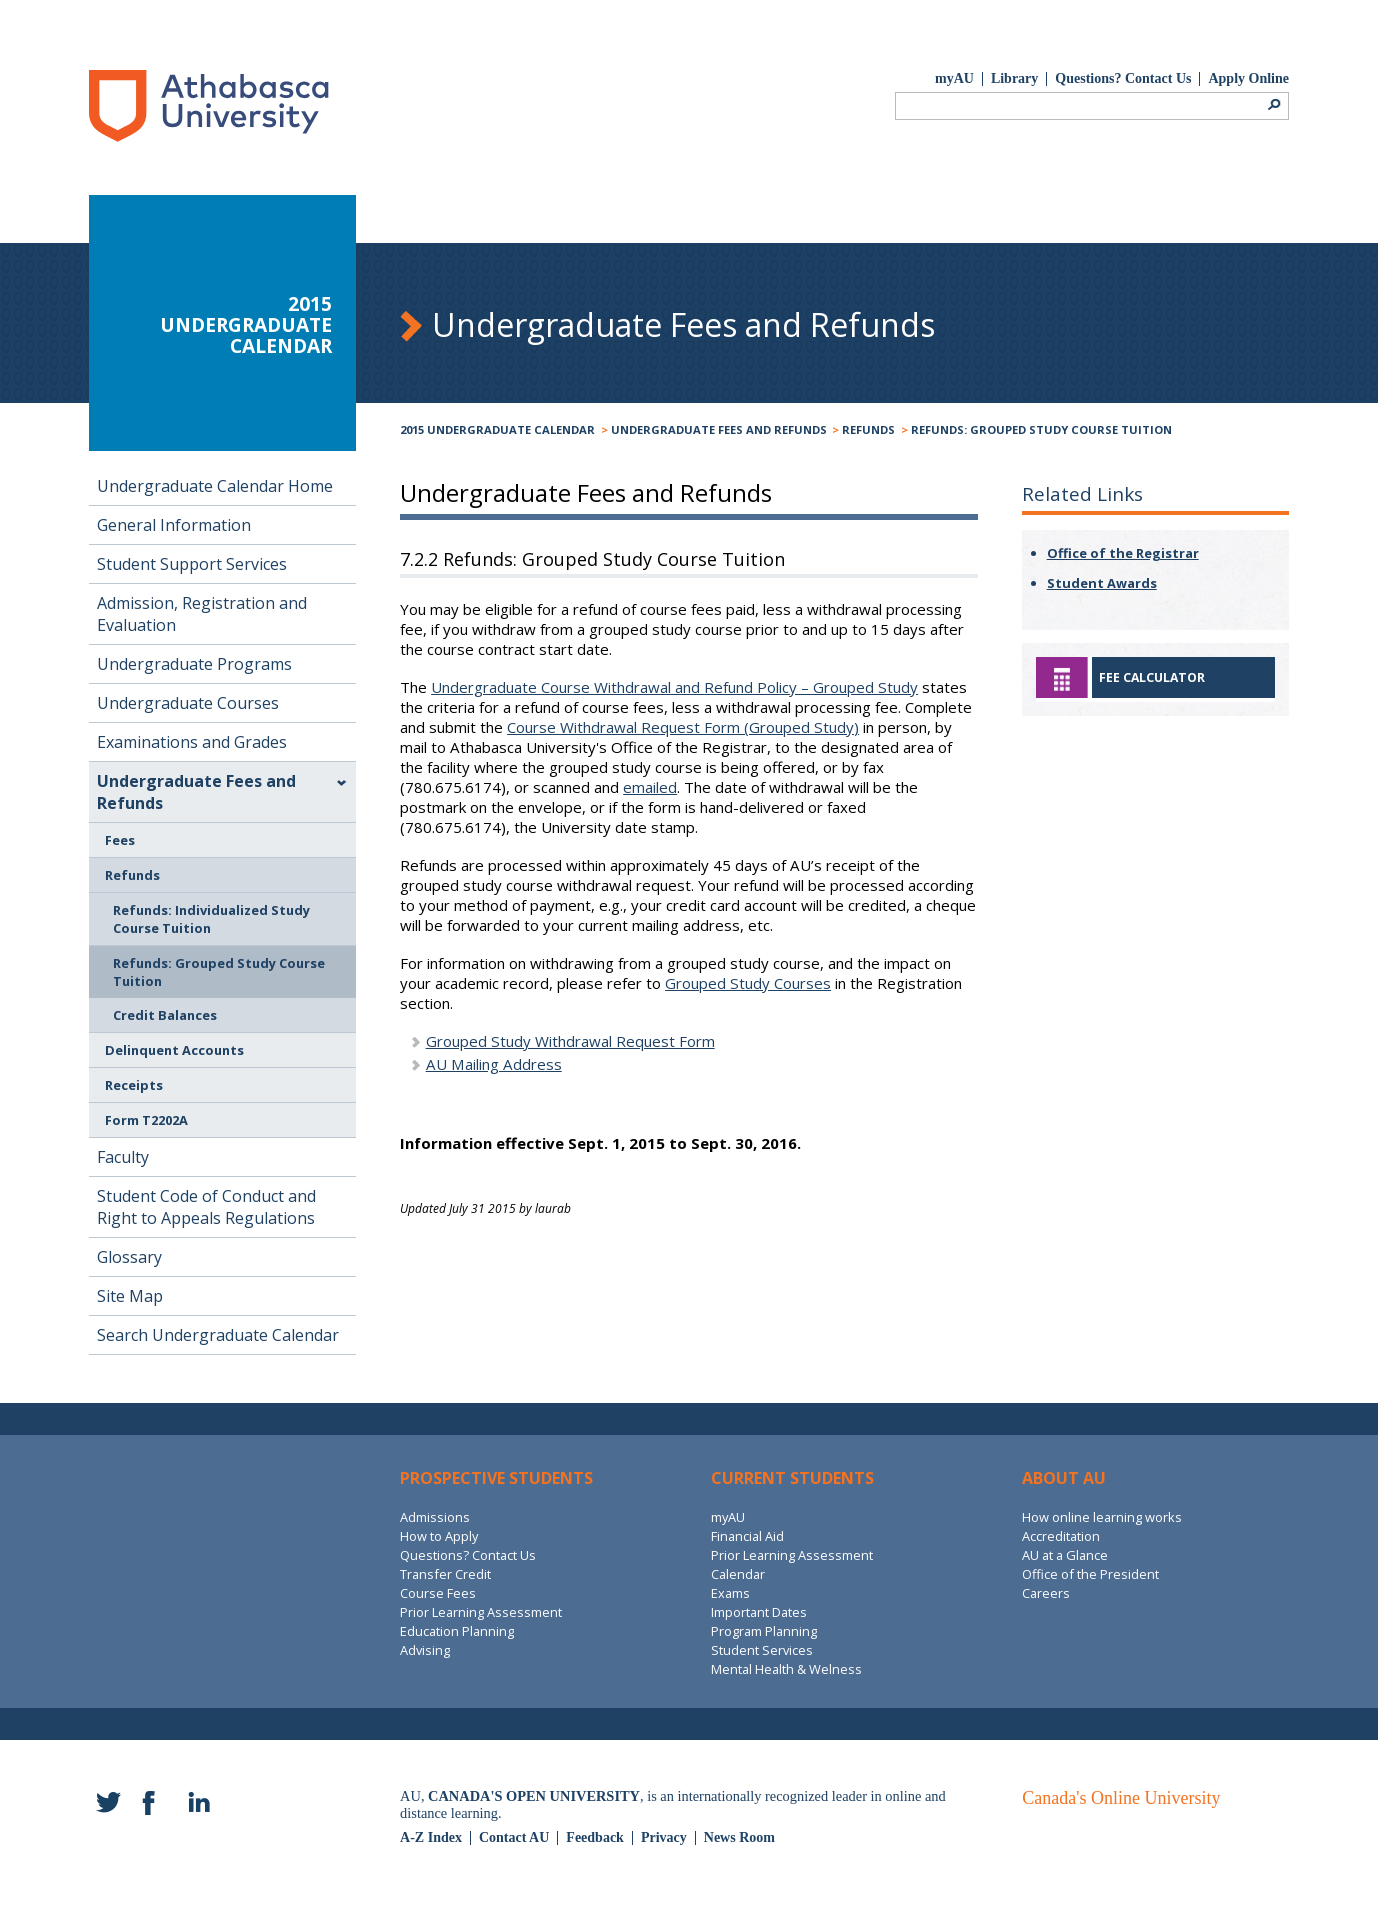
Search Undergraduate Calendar (218, 1335)
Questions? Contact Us (1123, 78)
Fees (120, 840)
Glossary (129, 1257)
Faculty (123, 1157)
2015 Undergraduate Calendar (497, 429)
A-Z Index (431, 1837)
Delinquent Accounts (174, 1050)
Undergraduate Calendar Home (215, 486)
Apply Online (1248, 78)
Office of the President (1090, 1574)
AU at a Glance (1065, 1555)
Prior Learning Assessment (481, 1612)
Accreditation (1061, 1536)
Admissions (435, 1517)
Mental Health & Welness (786, 1669)
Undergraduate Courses (188, 703)
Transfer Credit (445, 1574)
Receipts (134, 1085)
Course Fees (438, 1593)
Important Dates (759, 1612)
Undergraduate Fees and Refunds (719, 429)
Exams (730, 1593)
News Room (739, 1837)
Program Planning (764, 1631)
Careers (1046, 1593)
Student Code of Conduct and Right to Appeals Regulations (206, 1207)
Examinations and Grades (192, 742)
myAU (954, 78)
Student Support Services (192, 564)
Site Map (130, 1296)
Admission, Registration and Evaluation (202, 614)
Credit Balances (165, 1015)
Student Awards (1102, 583)
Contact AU (514, 1837)
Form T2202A (146, 1120)
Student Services (762, 1650)
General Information (174, 525)
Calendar (738, 1574)
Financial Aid (747, 1536)
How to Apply (439, 1536)
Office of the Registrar (1123, 553)
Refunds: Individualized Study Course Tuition (211, 919)
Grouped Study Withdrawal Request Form (570, 1041)
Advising (425, 1650)
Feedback (595, 1837)
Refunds (868, 429)
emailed (650, 787)
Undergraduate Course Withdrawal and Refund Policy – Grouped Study (674, 687)
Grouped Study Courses (748, 983)
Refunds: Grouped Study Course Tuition (1041, 429)
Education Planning (457, 1631)
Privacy (664, 1837)
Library (1014, 78)
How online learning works (1102, 1517)
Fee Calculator (1152, 677)
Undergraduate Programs (194, 664)
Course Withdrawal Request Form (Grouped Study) (683, 727)
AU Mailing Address (494, 1064)
